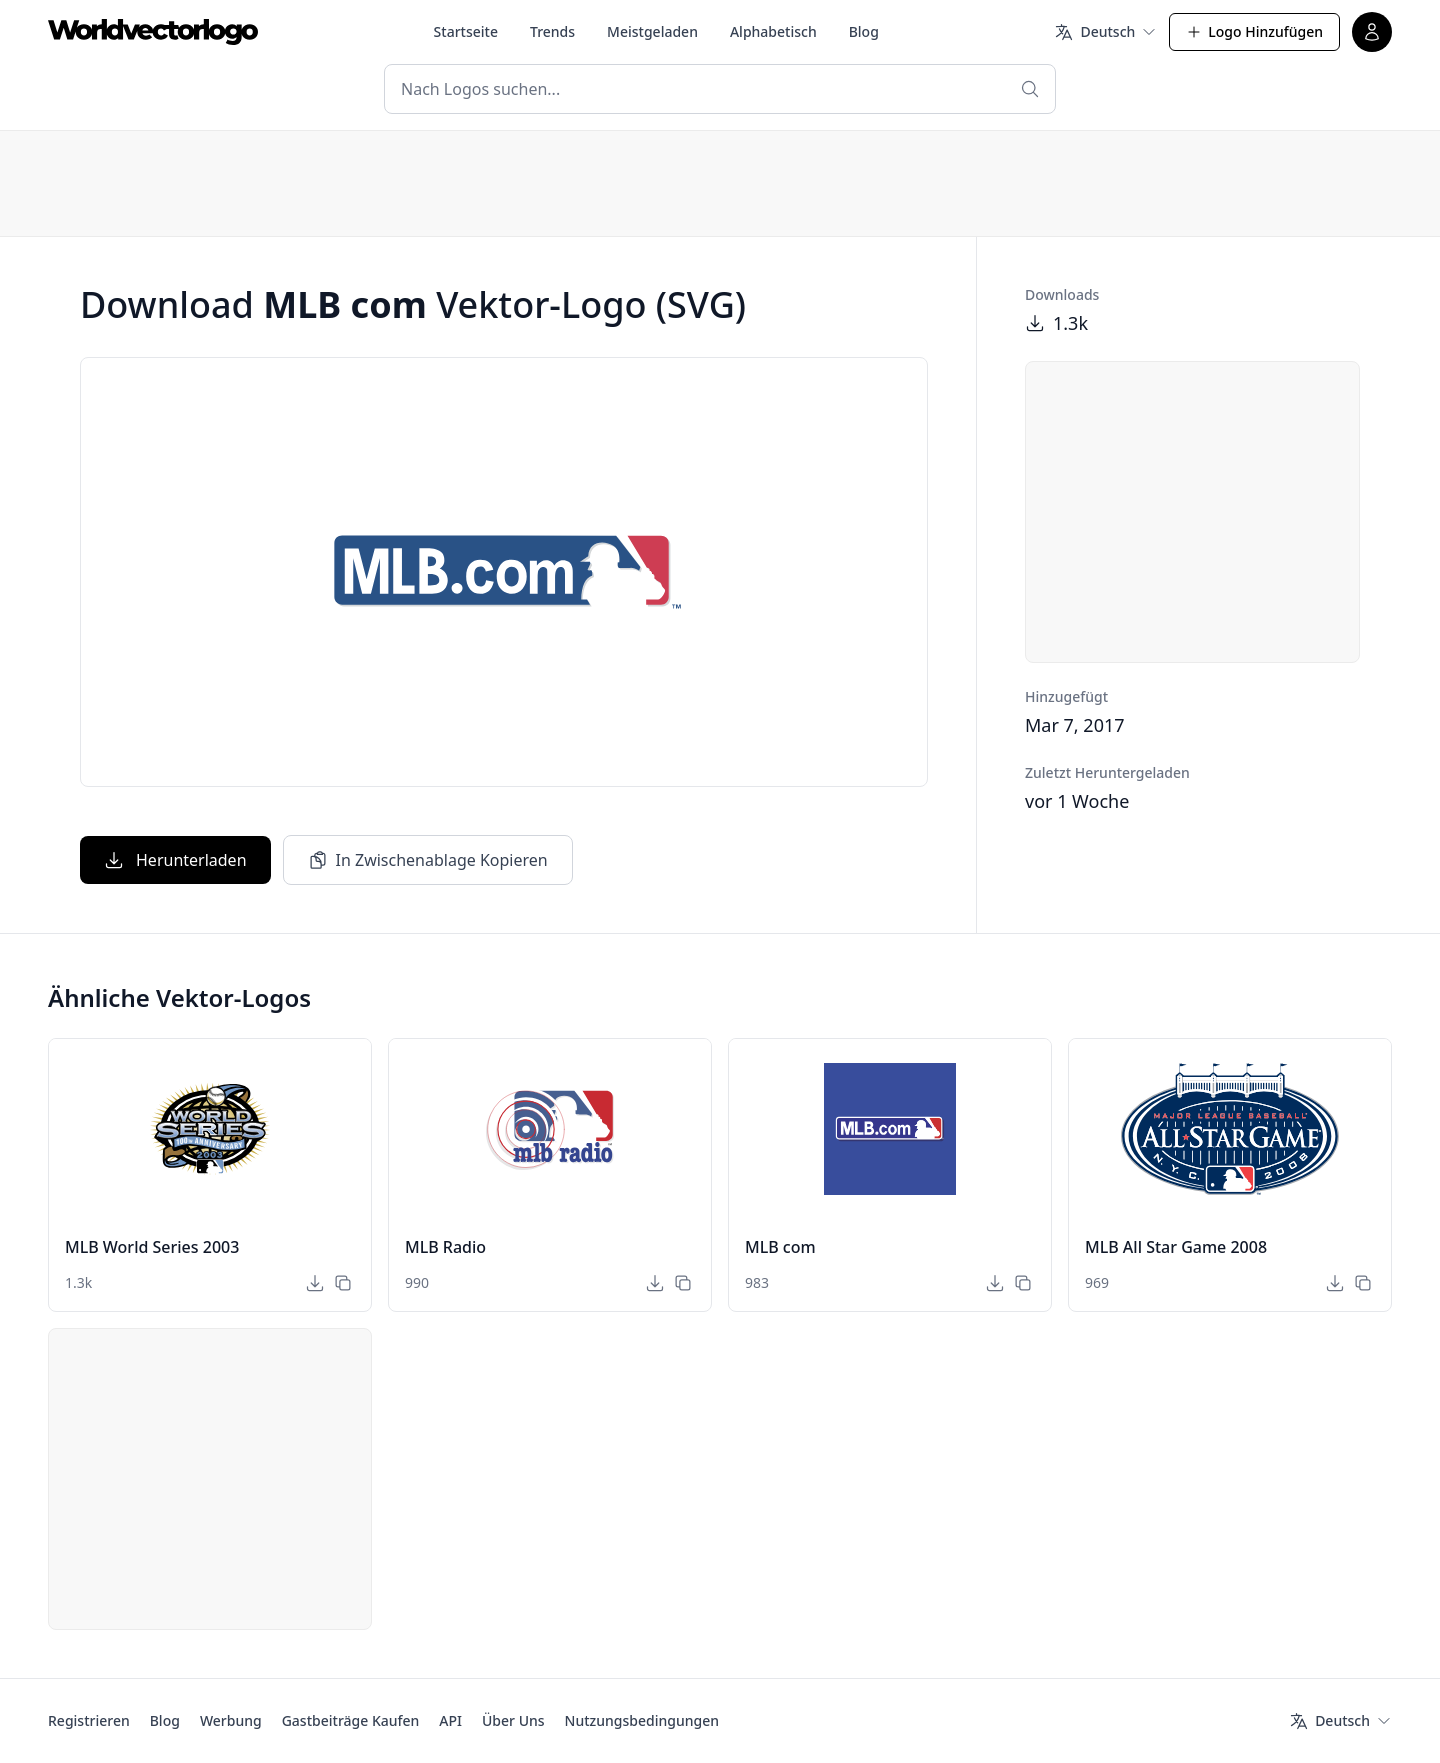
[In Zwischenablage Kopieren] (343, 1283)
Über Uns (513, 1720)
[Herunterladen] (315, 1283)
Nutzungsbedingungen (642, 1720)
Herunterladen (175, 860)
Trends (552, 31)
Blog (864, 31)
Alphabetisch (773, 31)
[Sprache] (1105, 32)
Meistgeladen (652, 31)
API (450, 1720)
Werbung (231, 1720)
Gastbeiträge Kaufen (351, 1720)
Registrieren (89, 1720)
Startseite (466, 31)
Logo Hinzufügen (1254, 31)
